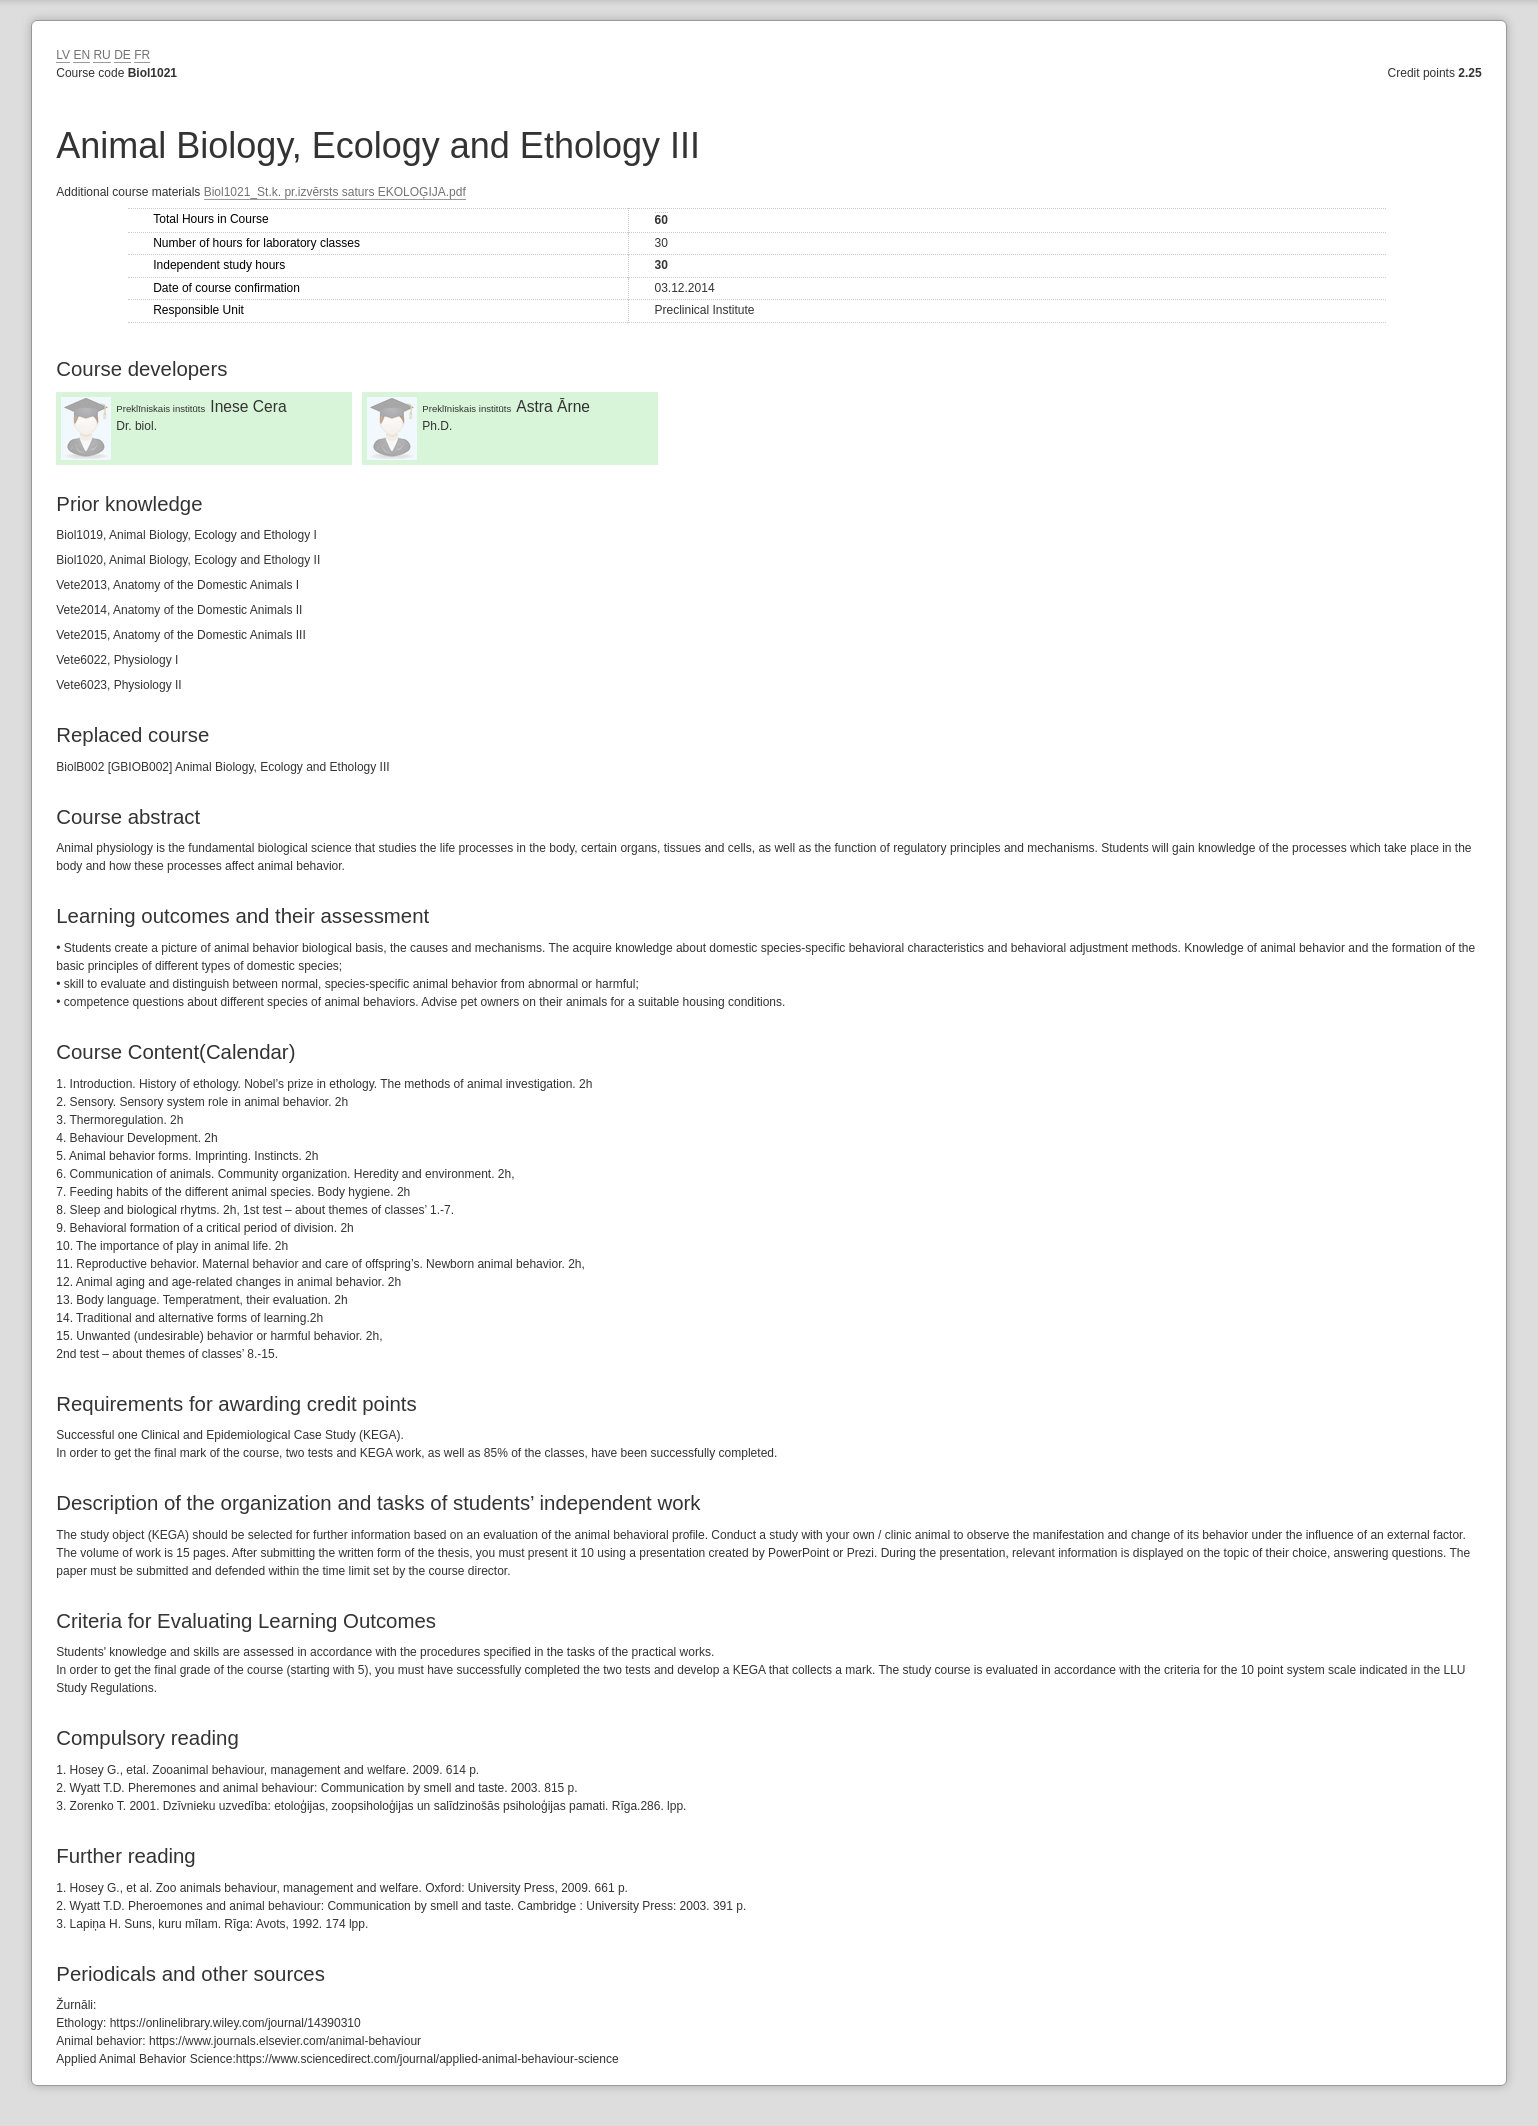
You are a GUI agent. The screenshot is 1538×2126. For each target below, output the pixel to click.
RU (101, 55)
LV (63, 55)
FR (142, 55)
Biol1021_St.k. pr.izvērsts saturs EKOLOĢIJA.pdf (335, 192)
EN (81, 55)
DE (122, 55)
